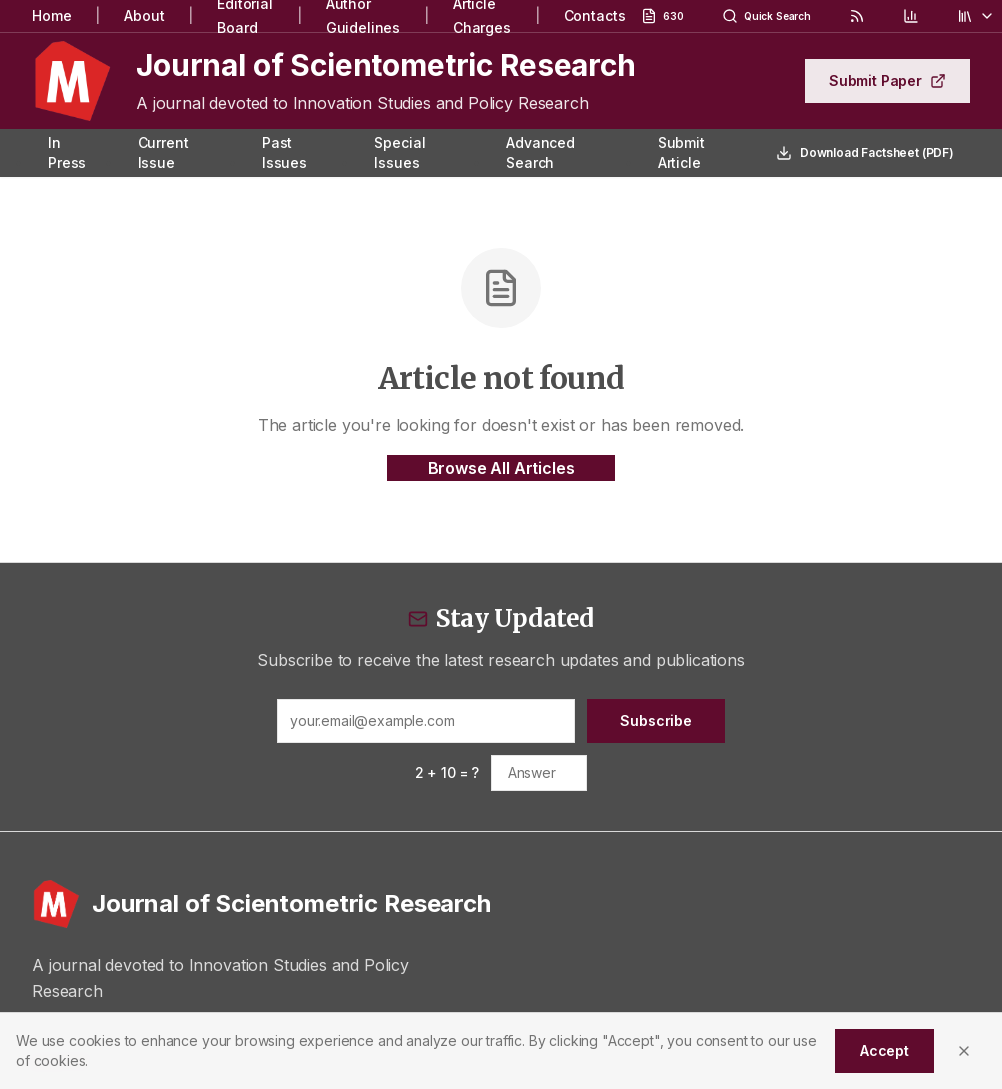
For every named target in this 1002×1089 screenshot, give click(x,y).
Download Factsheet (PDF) (865, 153)
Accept (884, 1050)
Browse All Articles (501, 468)
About (144, 15)
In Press (67, 152)
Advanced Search (540, 152)
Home (51, 15)
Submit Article (681, 152)
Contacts (595, 15)
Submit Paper (887, 80)
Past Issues (284, 152)
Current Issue (163, 152)
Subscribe (656, 720)
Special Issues (399, 152)
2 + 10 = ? (447, 772)
